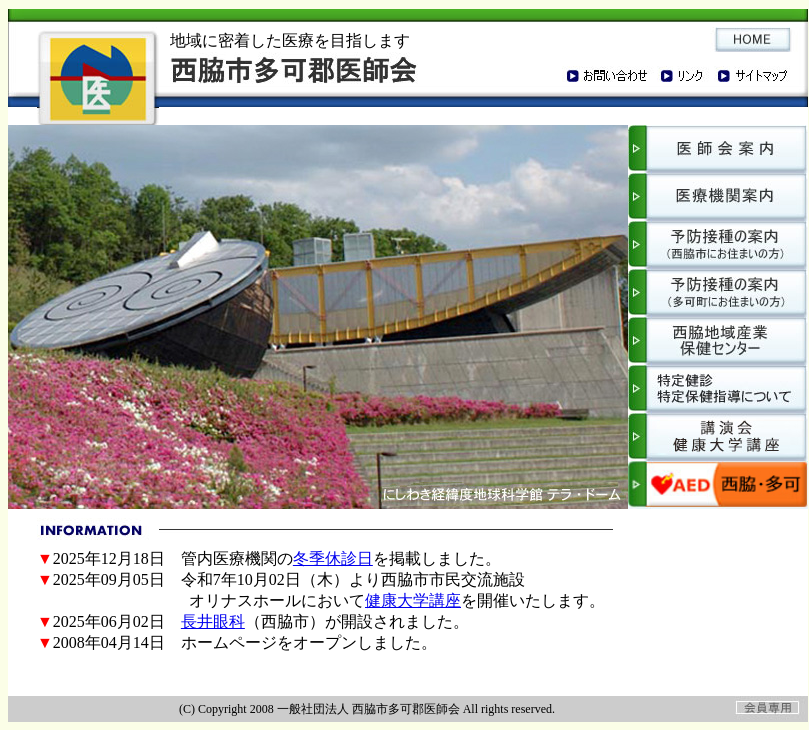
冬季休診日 (333, 558)
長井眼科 (213, 621)
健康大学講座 (413, 600)
